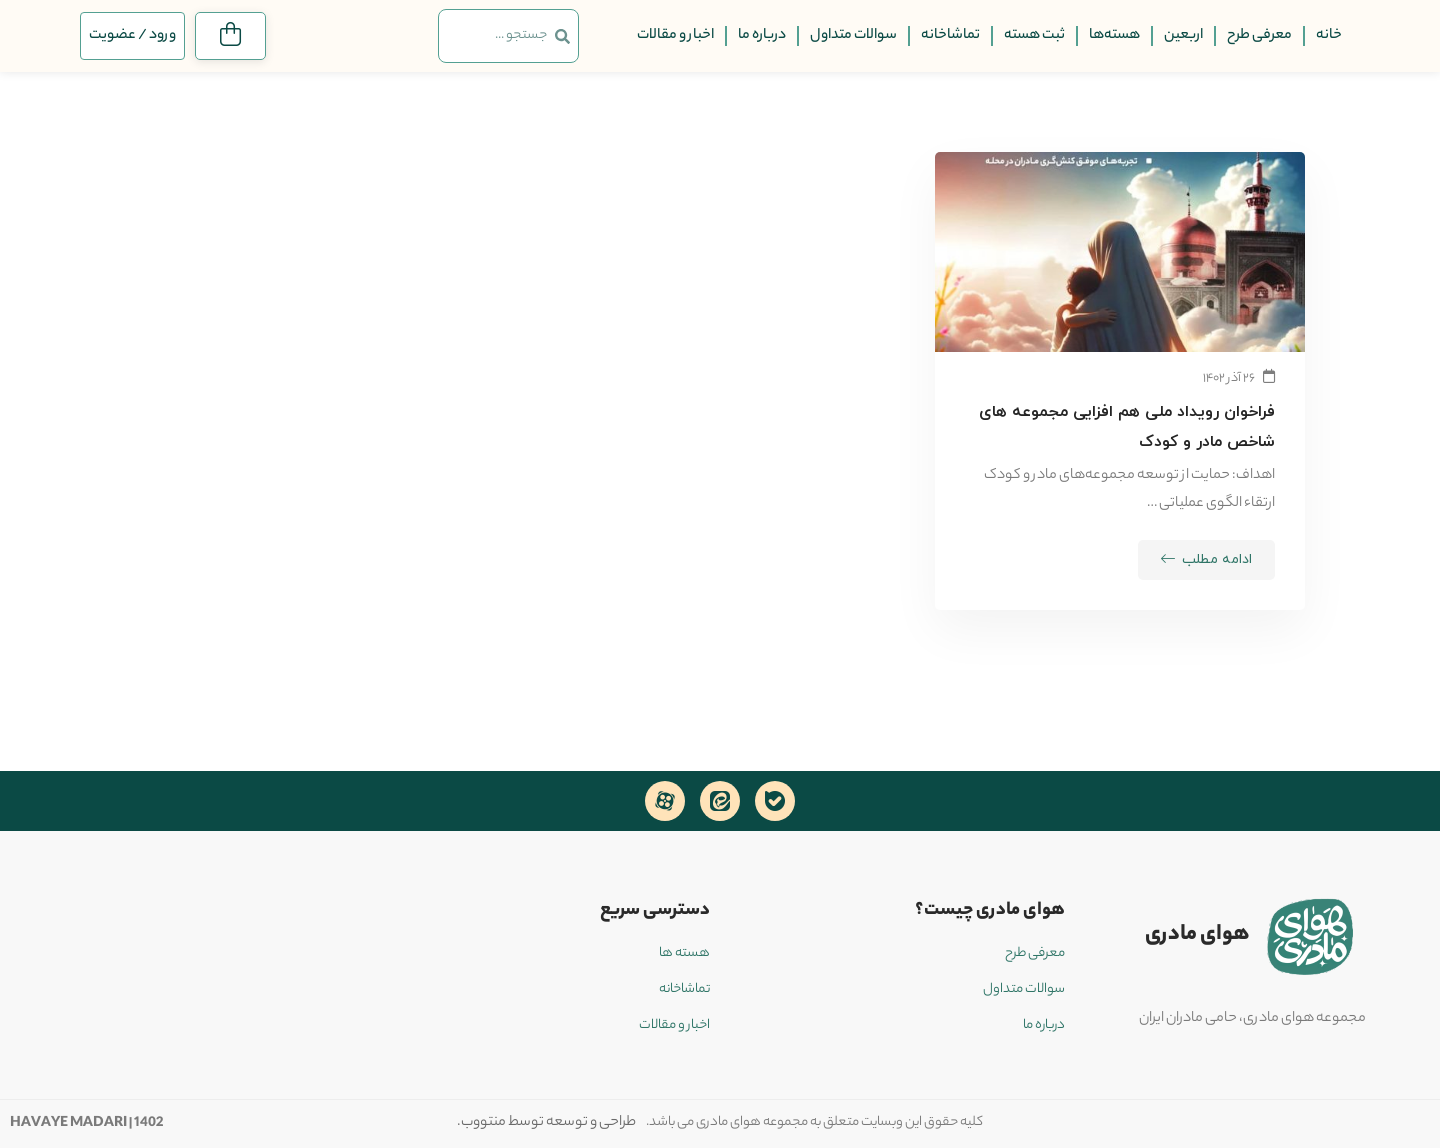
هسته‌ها (1114, 36)
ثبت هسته (1034, 36)
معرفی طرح (1259, 36)
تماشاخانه (950, 36)
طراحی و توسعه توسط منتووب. (546, 1123)
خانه (1329, 36)
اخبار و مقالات (675, 36)
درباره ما (762, 36)
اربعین (1183, 36)
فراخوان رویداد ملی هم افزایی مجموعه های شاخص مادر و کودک (1127, 427)
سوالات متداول (853, 36)
